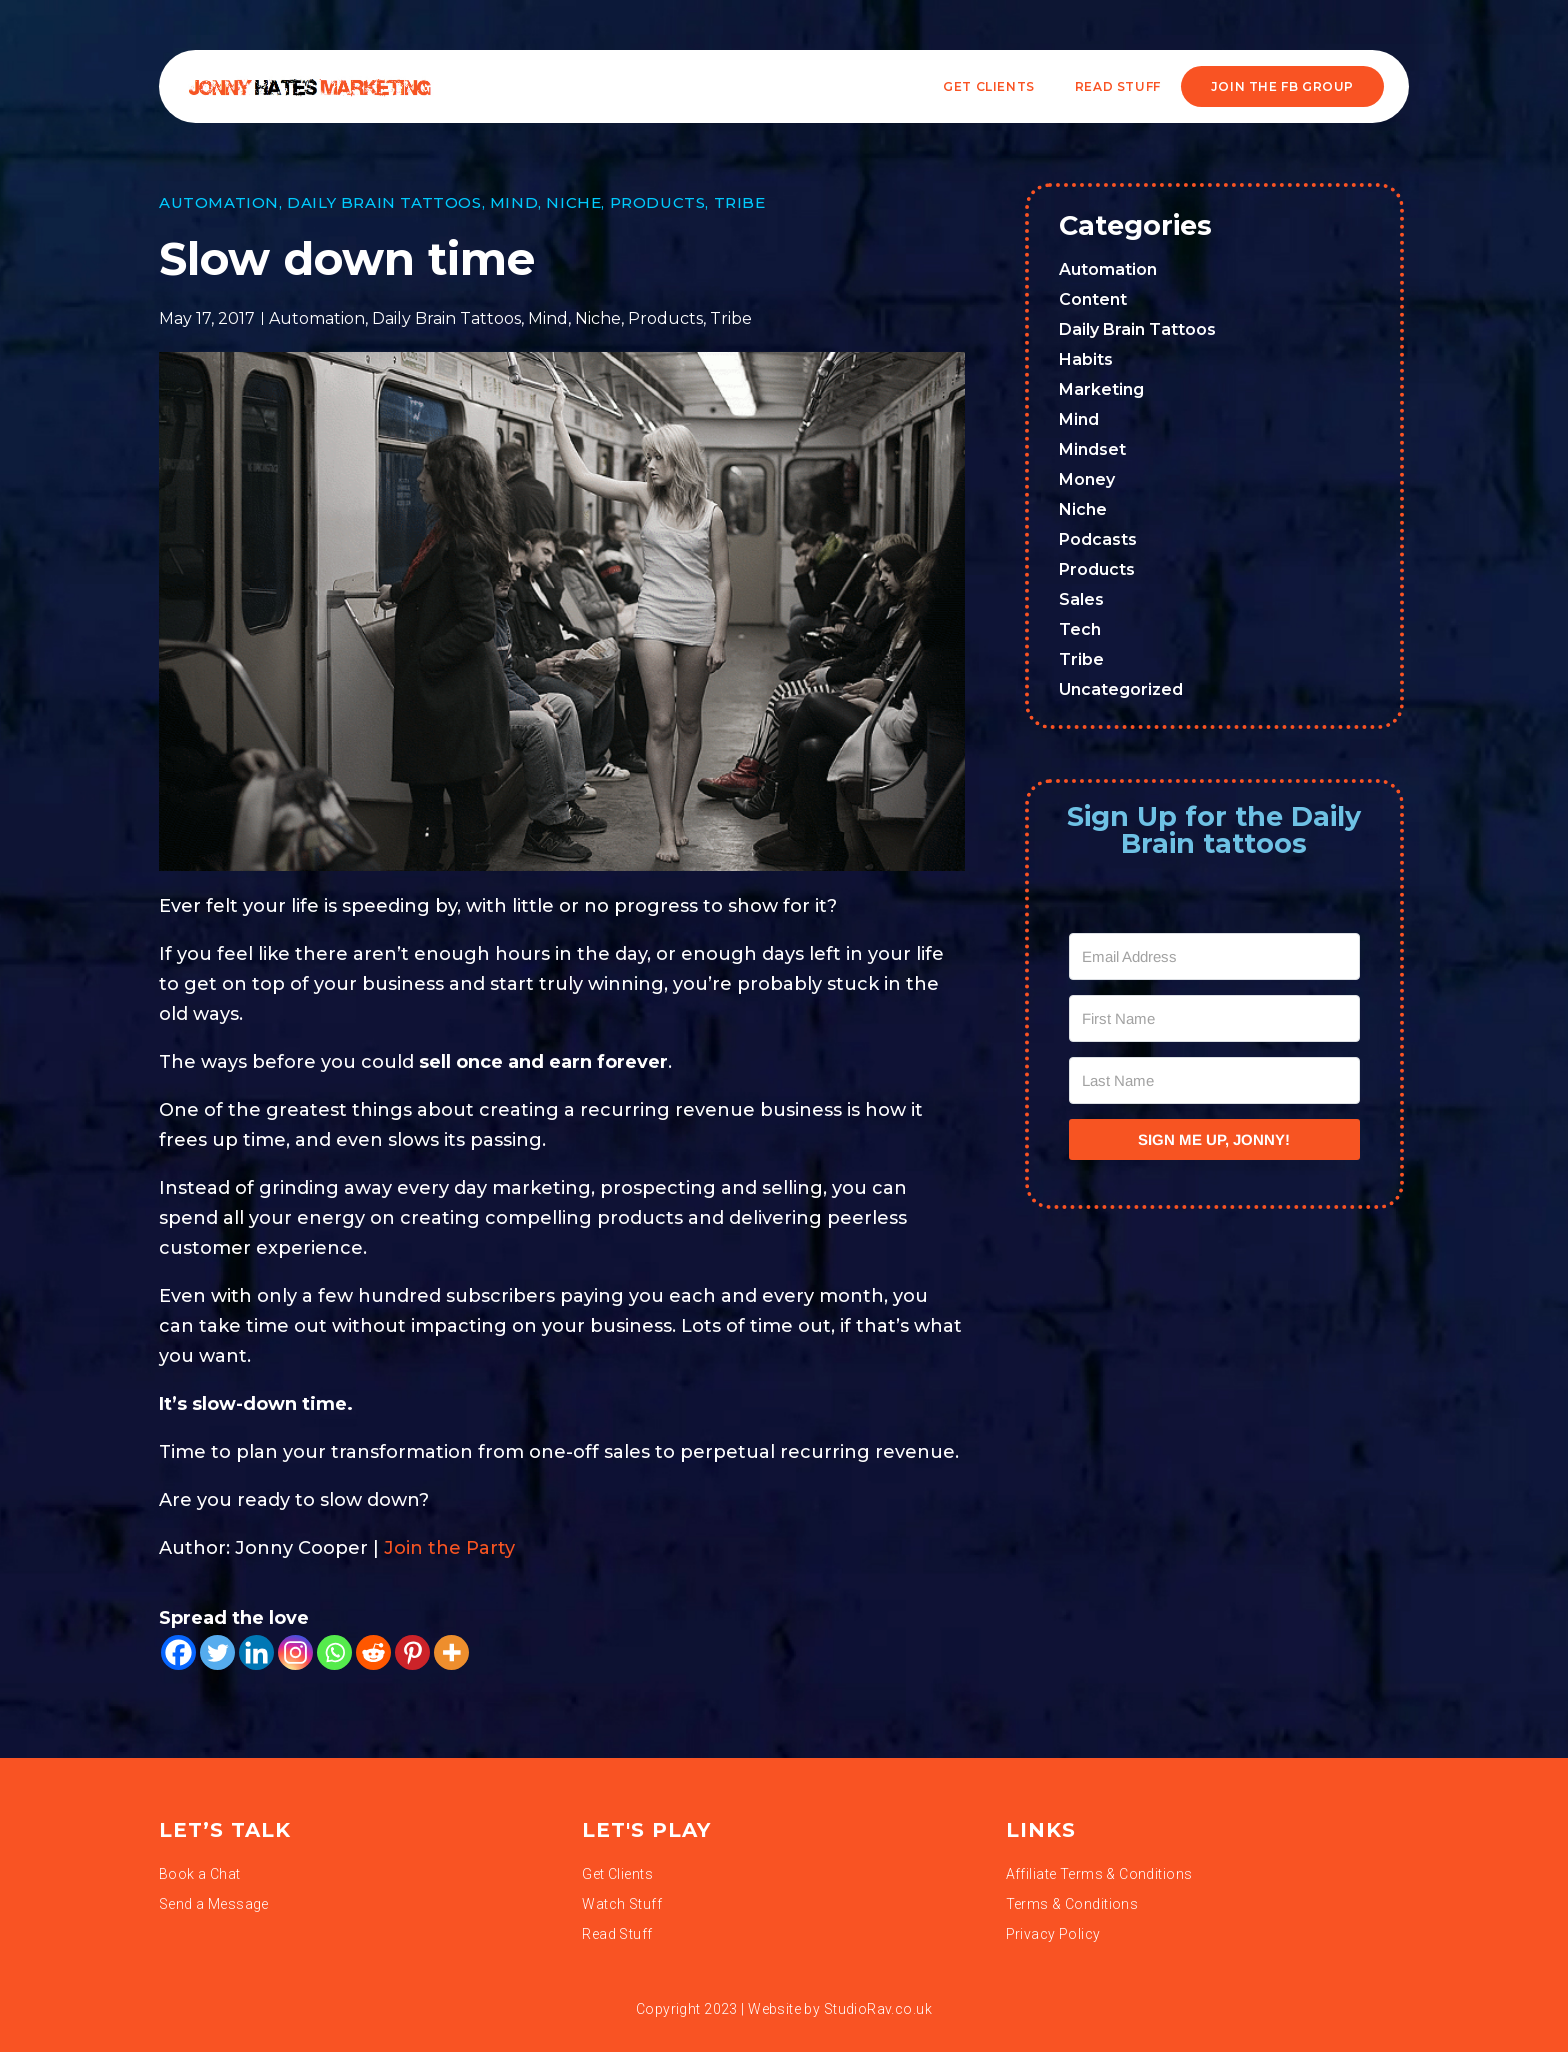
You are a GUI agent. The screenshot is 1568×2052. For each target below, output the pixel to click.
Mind (514, 202)
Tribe (740, 202)
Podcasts (1098, 539)
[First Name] (1215, 1018)
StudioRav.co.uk (878, 2009)
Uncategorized (1121, 689)
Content (1093, 299)
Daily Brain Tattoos (384, 202)
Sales (1081, 599)
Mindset (1092, 449)
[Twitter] (217, 1652)
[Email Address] (1215, 956)
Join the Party (449, 1548)
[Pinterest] (412, 1652)
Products (658, 202)
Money (1087, 479)
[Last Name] (1215, 1080)
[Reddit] (373, 1652)
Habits (1086, 359)
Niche (573, 202)
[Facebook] (178, 1652)
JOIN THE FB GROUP (1282, 86)
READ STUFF (1118, 86)
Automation (219, 202)
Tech (1080, 629)
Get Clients (989, 86)
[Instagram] (295, 1652)
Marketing (1101, 389)
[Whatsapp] (334, 1652)
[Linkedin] (256, 1652)
